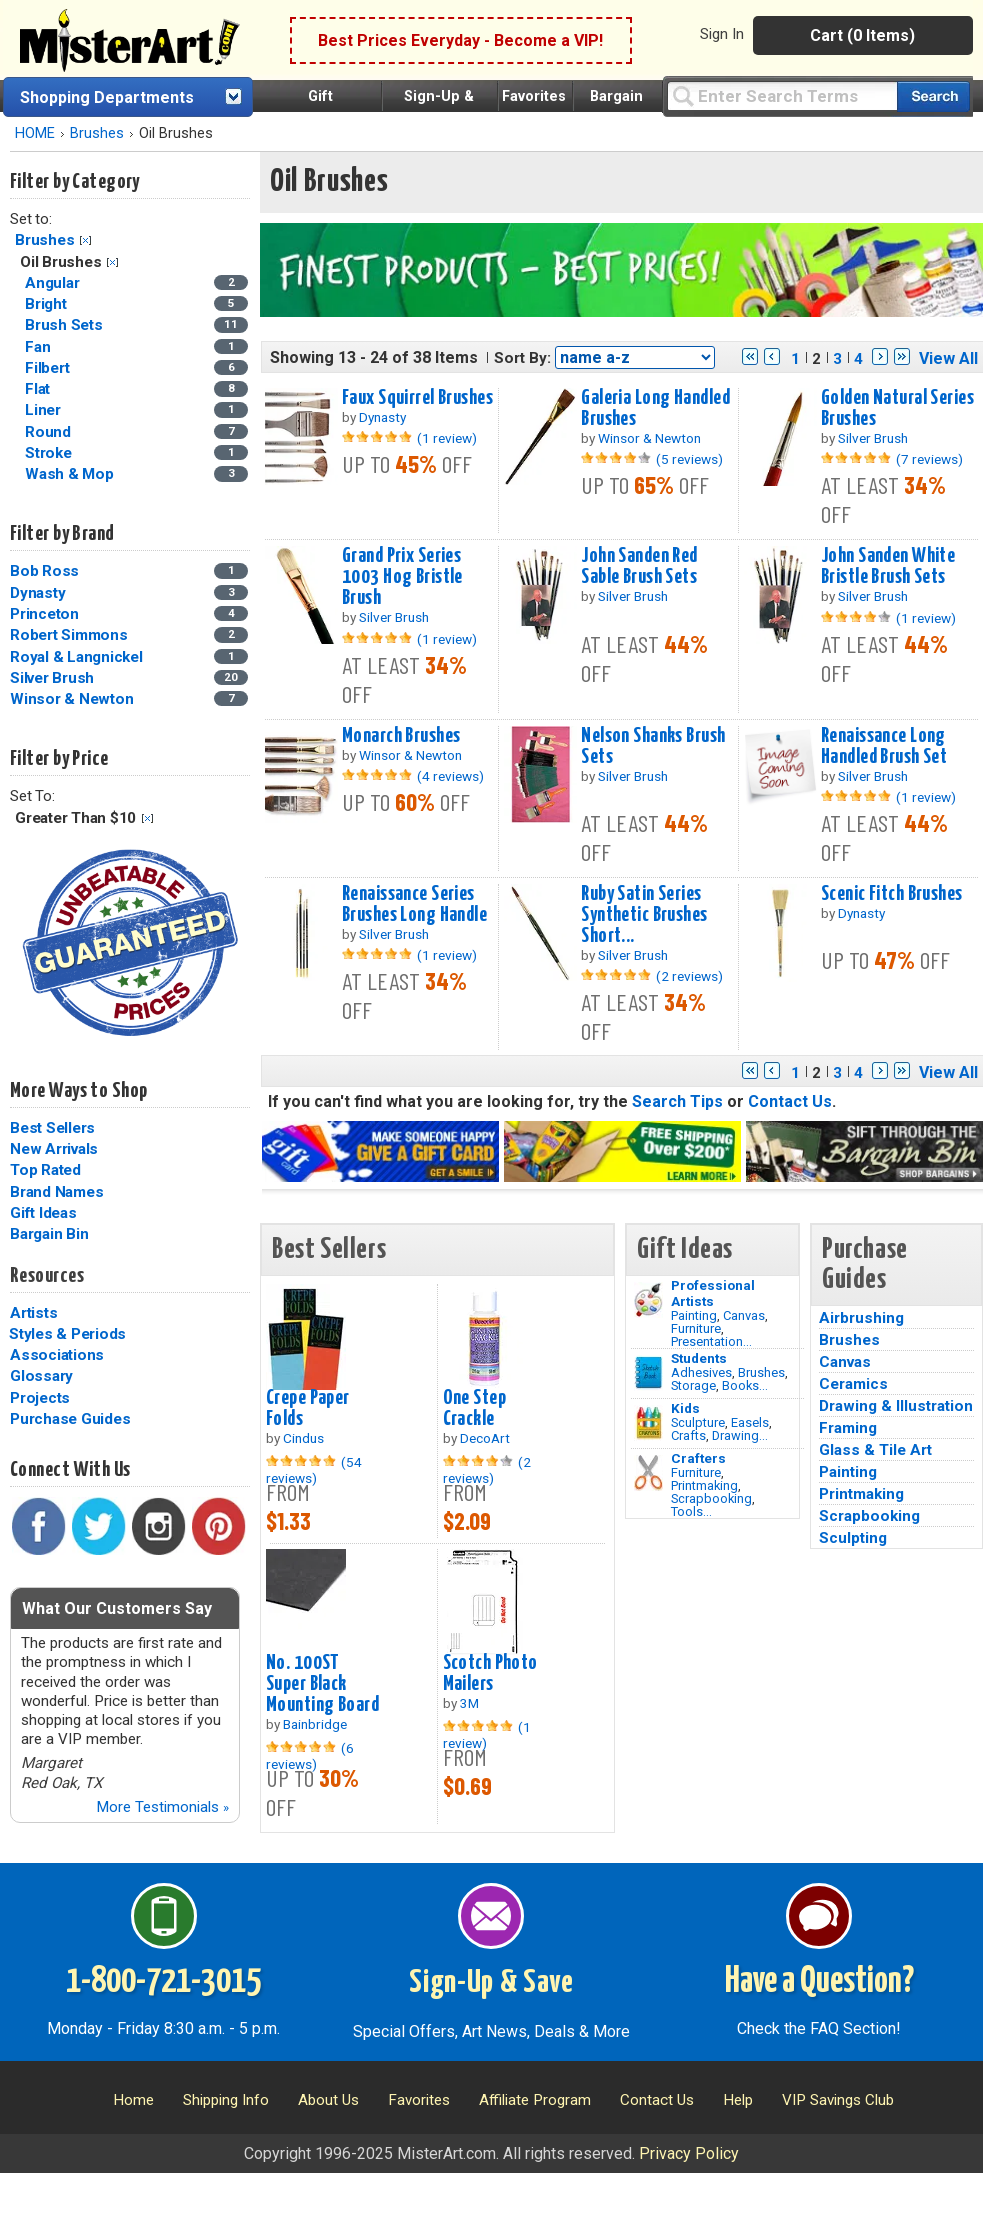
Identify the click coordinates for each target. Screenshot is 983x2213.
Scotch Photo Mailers (490, 1673)
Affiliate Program (535, 2100)
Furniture (696, 1328)
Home (133, 2100)
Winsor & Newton (71, 699)
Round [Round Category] (50, 432)
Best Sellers (52, 1128)
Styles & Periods (67, 1334)
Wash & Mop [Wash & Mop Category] (71, 474)
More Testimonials (162, 1807)
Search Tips (677, 1101)
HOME (35, 133)
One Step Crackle (474, 1408)
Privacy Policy (689, 2153)
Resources (47, 1276)
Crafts (688, 1435)
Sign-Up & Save (491, 1983)
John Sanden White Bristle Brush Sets (888, 566)
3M (469, 1703)
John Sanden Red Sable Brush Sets (639, 566)
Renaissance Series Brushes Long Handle (414, 904)
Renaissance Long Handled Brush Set (884, 746)
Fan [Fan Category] (39, 347)
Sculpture (698, 1422)
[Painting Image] (648, 1300)
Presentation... (711, 1341)
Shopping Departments (107, 97)
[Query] (782, 95)
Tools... (691, 1511)
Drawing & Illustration (896, 1406)
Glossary (41, 1376)
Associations (57, 1355)
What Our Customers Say (117, 1608)
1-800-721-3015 (163, 1982)
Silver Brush (52, 678)
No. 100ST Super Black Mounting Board (322, 1684)
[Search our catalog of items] (933, 96)
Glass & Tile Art (875, 1450)
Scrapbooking (711, 1498)
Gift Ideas (43, 1213)
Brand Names (56, 1192)
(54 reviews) (314, 1470)
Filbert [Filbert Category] (49, 368)
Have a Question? (819, 1982)
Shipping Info (226, 2100)
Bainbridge (315, 1724)
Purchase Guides (70, 1419)
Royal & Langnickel (76, 657)
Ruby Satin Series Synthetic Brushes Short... (644, 915)
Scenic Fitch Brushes (892, 894)
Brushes (97, 133)
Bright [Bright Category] (47, 304)
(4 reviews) (450, 776)
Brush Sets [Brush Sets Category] (65, 325)
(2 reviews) (689, 976)
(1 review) (447, 438)
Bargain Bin (49, 1234)
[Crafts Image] (648, 1423)
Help (738, 2100)
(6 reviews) (310, 1756)
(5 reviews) (689, 459)
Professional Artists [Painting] (713, 1293)
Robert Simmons (69, 635)
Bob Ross (44, 571)
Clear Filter (85, 240)
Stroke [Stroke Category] (50, 453)
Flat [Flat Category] (39, 389)
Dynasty (37, 593)
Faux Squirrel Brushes (417, 398)
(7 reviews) (929, 459)
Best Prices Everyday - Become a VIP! (460, 40)
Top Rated (45, 1170)
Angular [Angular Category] (54, 283)
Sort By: (522, 358)
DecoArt (485, 1438)
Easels (750, 1422)
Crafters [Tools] (698, 1458)
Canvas (744, 1315)
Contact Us (790, 1101)
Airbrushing (861, 1318)
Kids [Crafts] (685, 1408)
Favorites (534, 96)
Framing (848, 1428)
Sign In (722, 34)
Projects (40, 1398)
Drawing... (740, 1435)
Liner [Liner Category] (45, 410)
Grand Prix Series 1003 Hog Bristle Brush (402, 577)
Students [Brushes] (699, 1358)
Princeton (44, 614)
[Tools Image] (648, 1473)
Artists (33, 1313)
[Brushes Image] (648, 1373)
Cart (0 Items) (862, 35)
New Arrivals (54, 1149)
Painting (694, 1315)
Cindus (303, 1438)
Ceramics (853, 1384)
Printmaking (704, 1485)
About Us (328, 2100)
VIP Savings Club (838, 2100)
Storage (693, 1385)
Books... (745, 1385)
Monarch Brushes (401, 736)
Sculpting (853, 1538)
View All (948, 358)
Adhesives (701, 1372)
